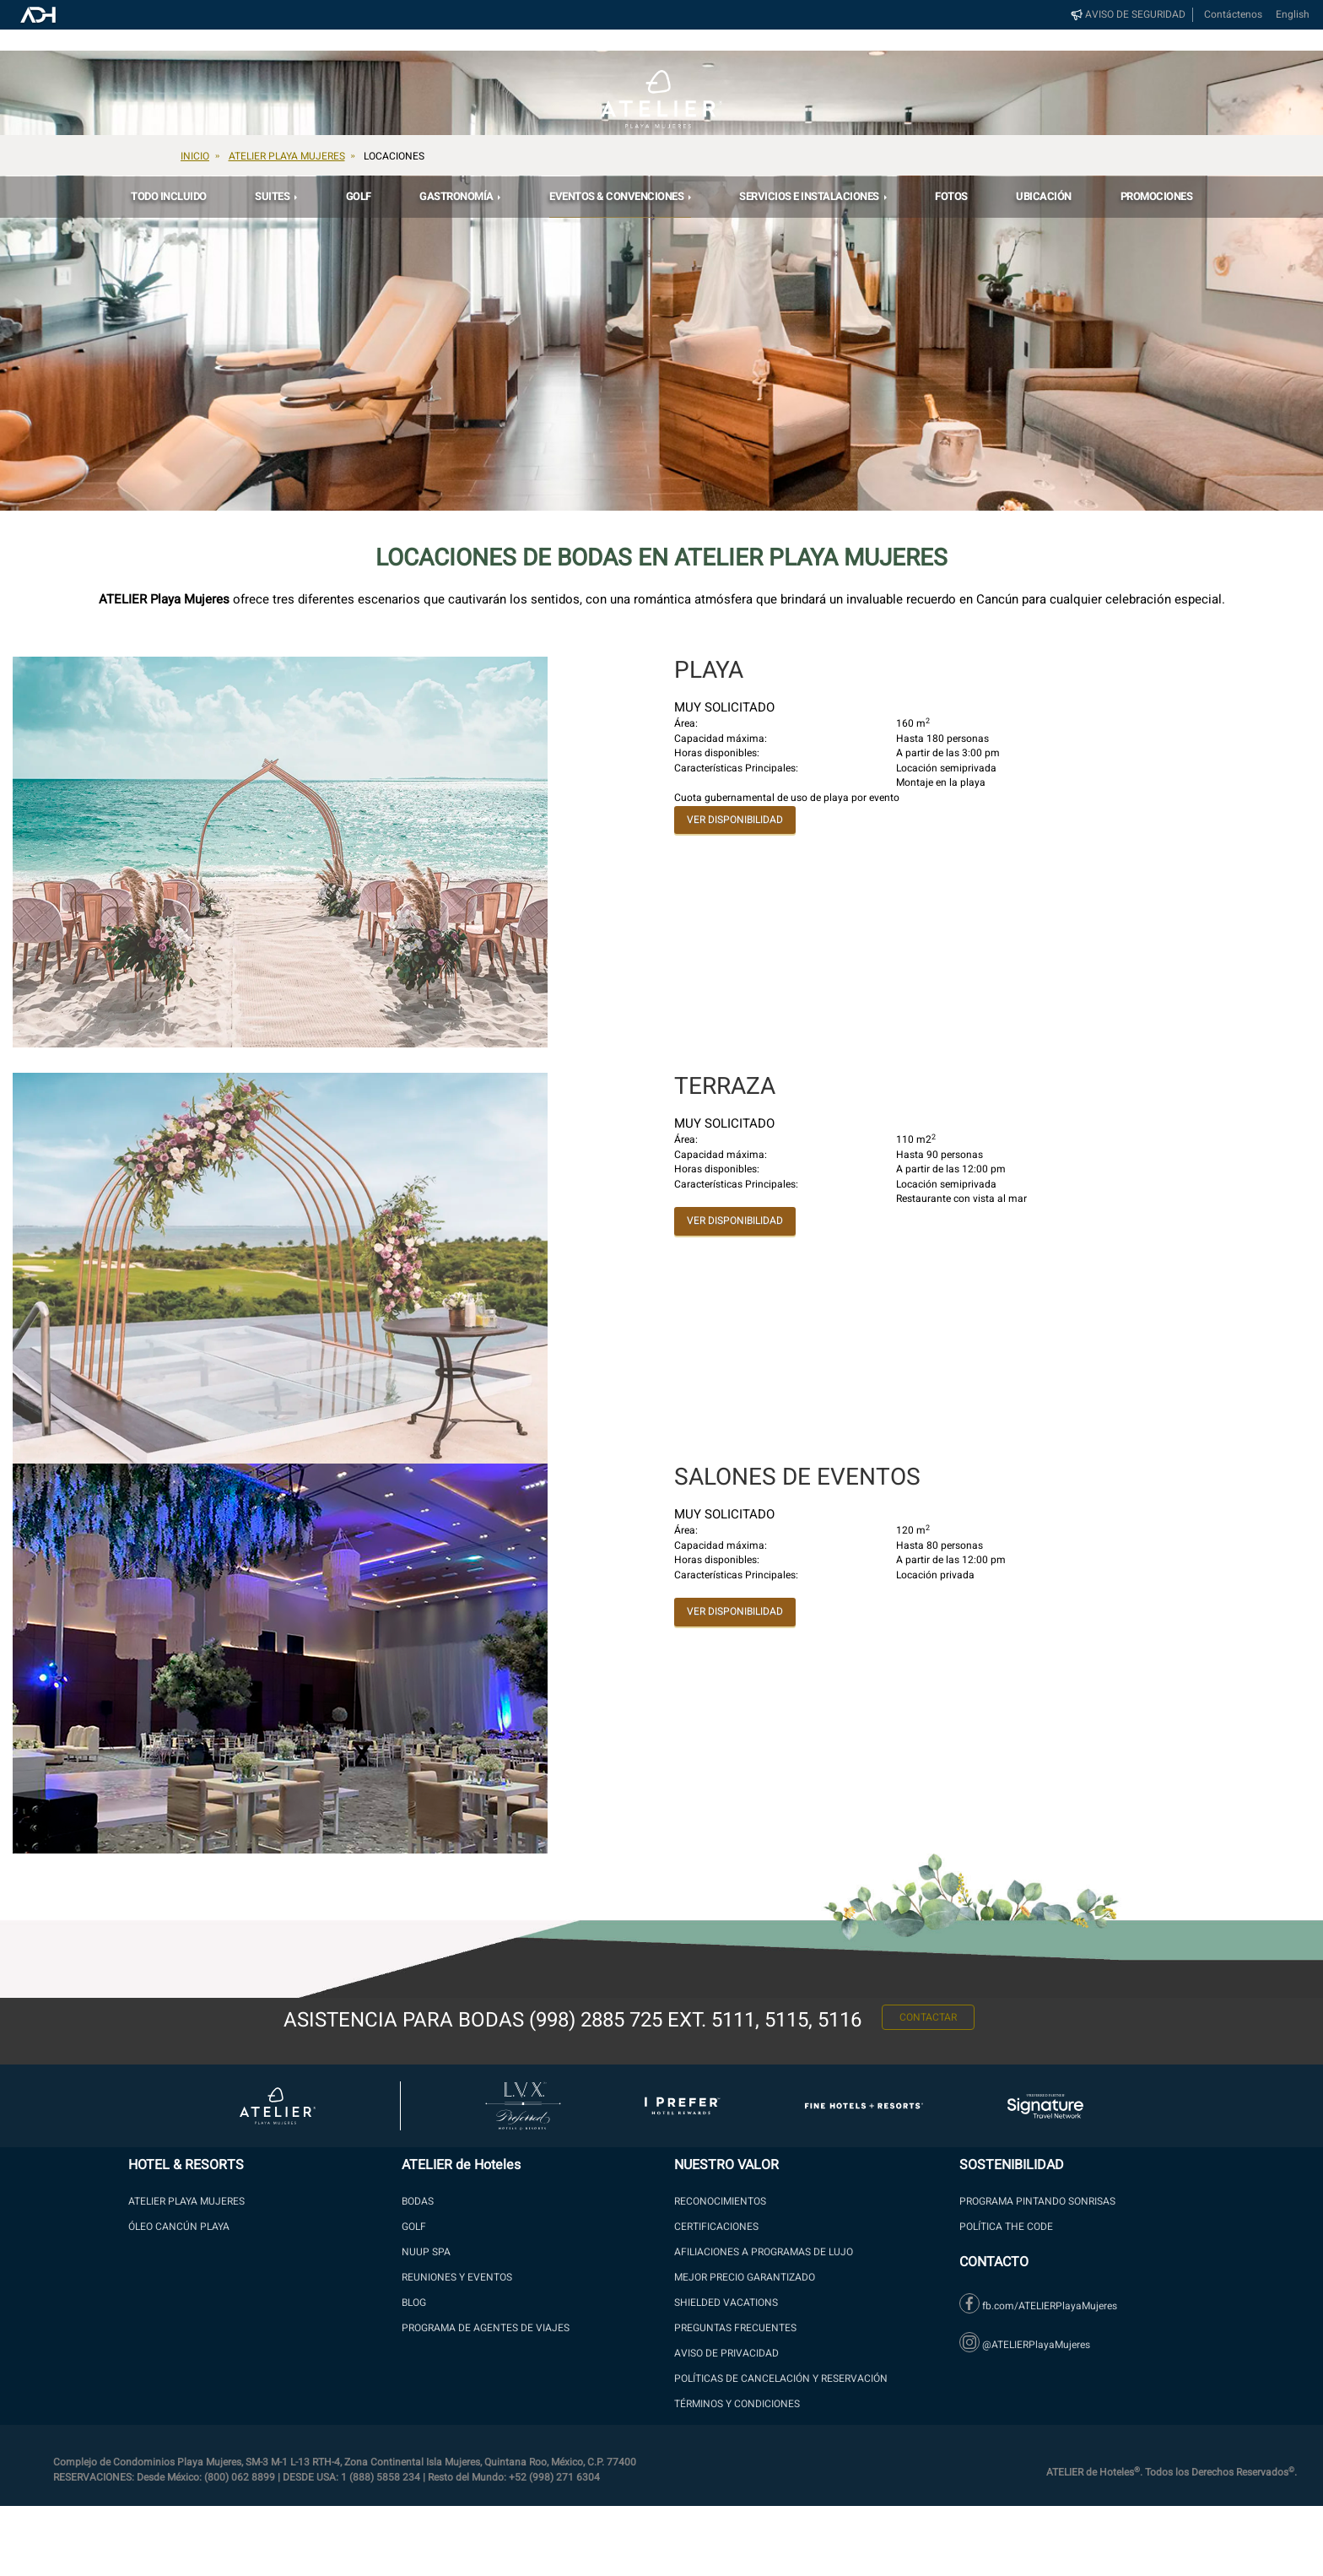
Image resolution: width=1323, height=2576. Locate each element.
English (1293, 15)
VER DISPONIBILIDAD (735, 819)
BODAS (418, 2201)
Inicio (195, 156)
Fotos (951, 196)
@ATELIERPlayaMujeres (1024, 2344)
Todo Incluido (169, 196)
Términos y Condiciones (737, 2403)
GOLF (414, 2226)
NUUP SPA (426, 2251)
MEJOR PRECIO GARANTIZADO (744, 2277)
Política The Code (1006, 2226)
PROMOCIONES (1156, 196)
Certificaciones (716, 2226)
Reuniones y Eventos (457, 2277)
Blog (414, 2302)
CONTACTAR (928, 2021)
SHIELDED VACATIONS (726, 2302)
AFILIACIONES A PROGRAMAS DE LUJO (763, 2251)
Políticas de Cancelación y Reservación (781, 2378)
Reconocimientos (720, 2201)
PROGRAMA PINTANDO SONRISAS (1037, 2201)
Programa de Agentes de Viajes (486, 2327)
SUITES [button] (273, 196)
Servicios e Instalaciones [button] (810, 196)
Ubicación (1044, 196)
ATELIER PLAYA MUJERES (186, 2201)
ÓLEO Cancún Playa (179, 2226)
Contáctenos (1233, 15)
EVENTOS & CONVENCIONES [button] (617, 196)
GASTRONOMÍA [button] (457, 196)
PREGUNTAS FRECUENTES (735, 2327)
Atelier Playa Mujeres (287, 156)
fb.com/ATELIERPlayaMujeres (1038, 2306)
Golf (358, 196)
